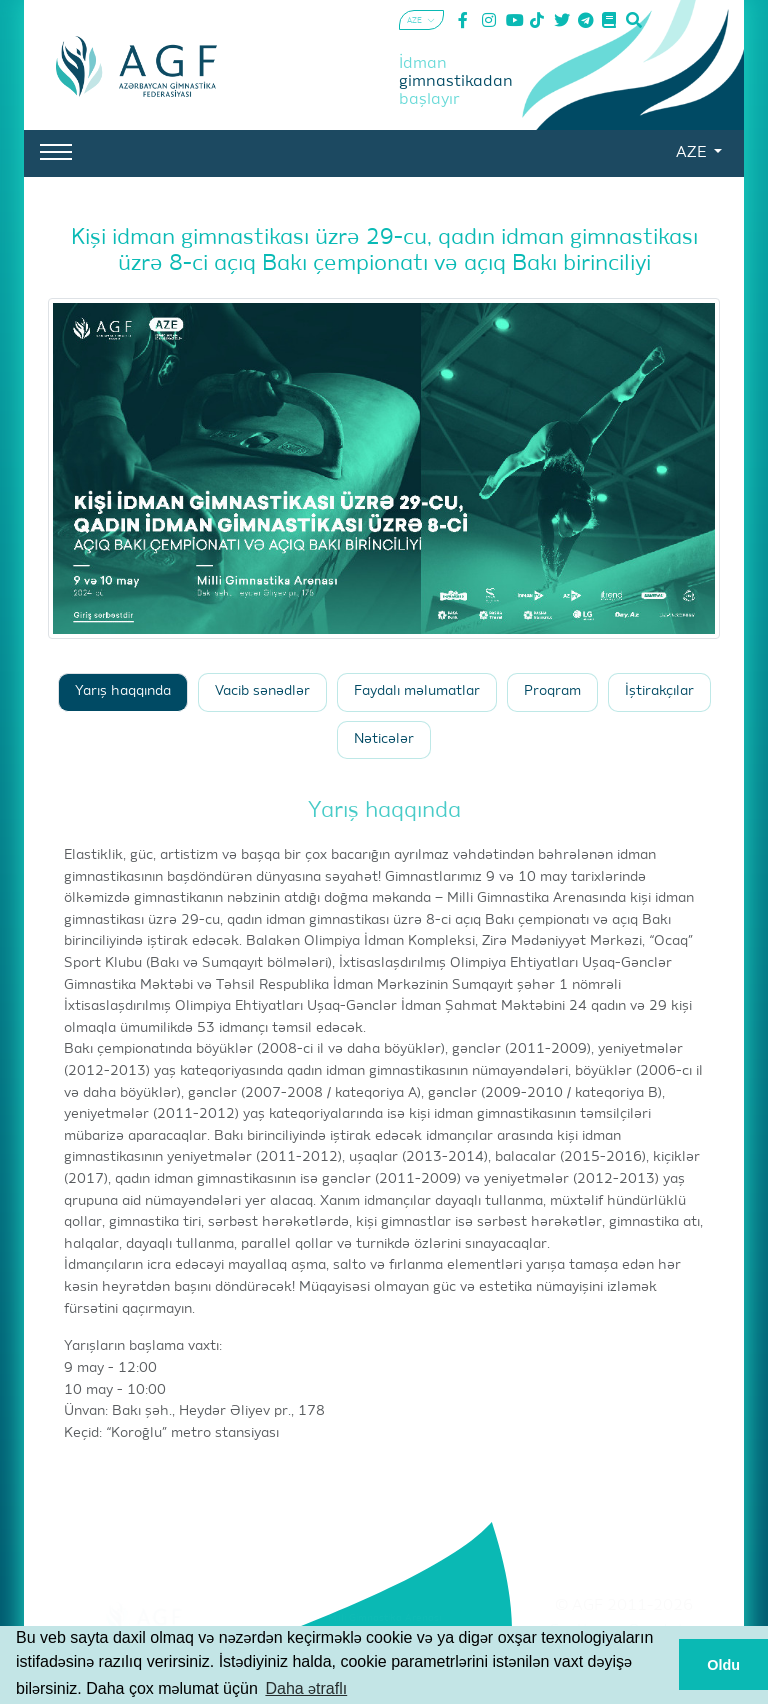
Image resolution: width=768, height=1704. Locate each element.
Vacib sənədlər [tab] (262, 691)
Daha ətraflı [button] (306, 1688)
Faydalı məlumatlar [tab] (417, 691)
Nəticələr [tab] (384, 739)
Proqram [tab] (552, 691)
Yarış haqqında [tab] (123, 691)
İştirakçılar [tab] (659, 691)
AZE (693, 153)
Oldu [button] (723, 1665)
